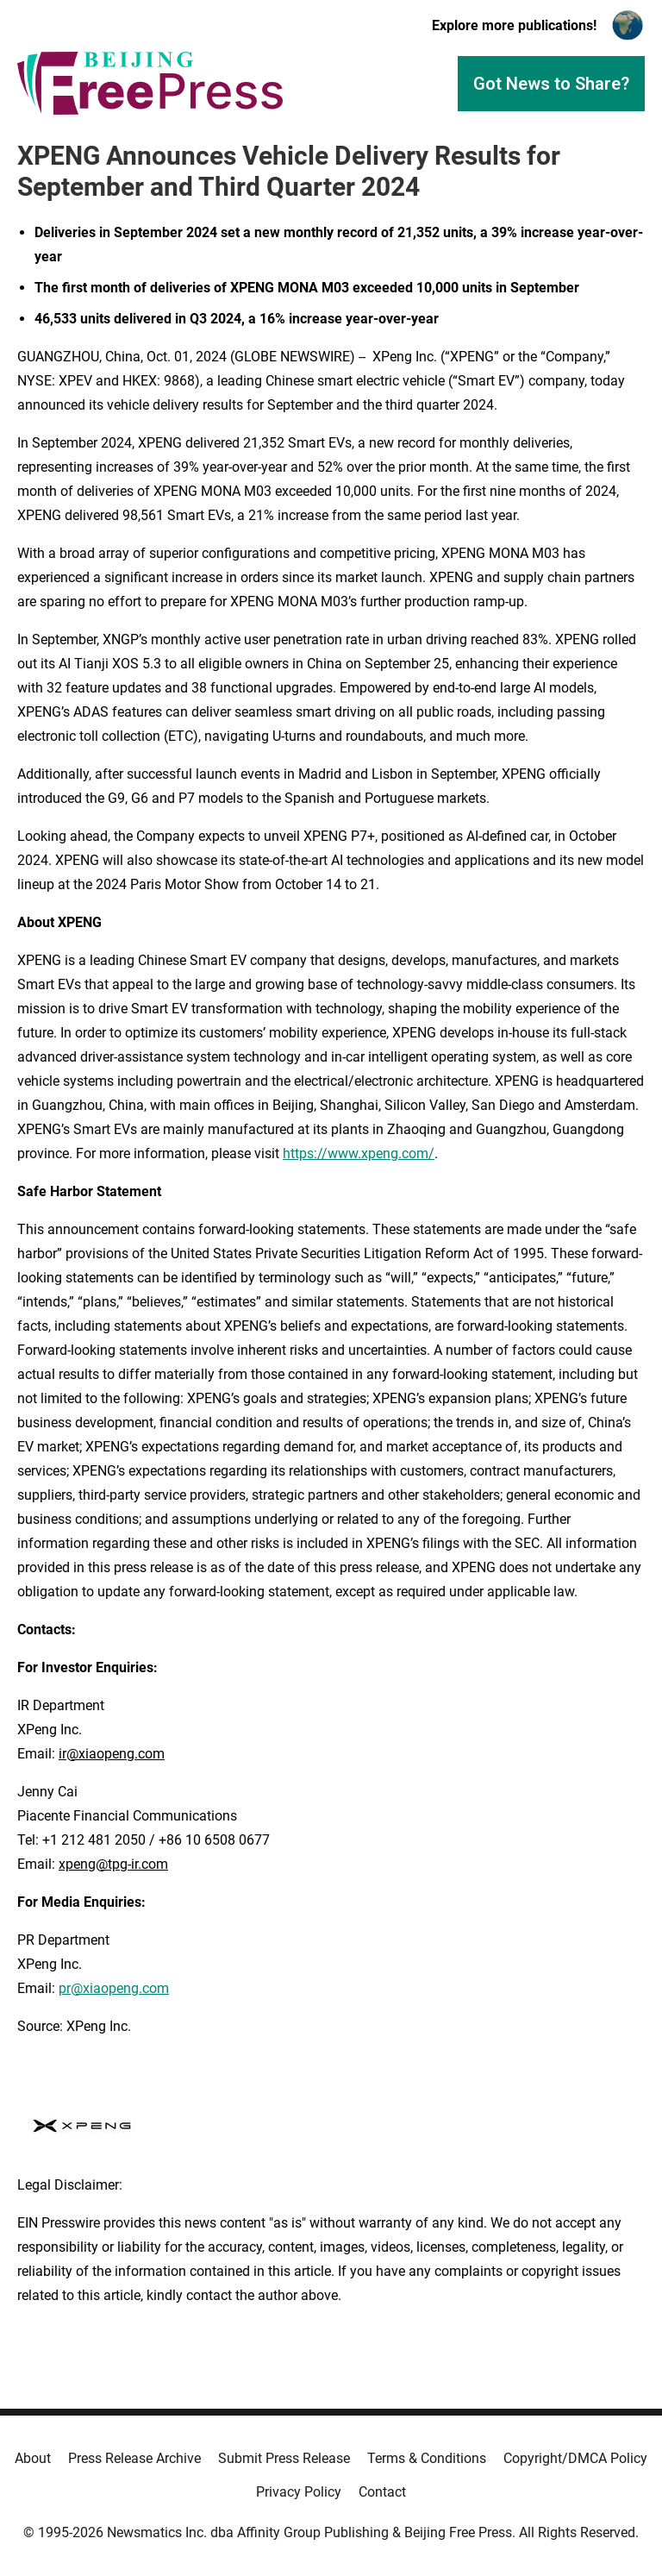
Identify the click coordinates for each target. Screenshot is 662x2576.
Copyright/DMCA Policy (575, 2458)
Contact (382, 2492)
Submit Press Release (284, 2458)
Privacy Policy (298, 2492)
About (33, 2458)
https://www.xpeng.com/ (358, 1153)
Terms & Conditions (426, 2458)
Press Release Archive (134, 2458)
